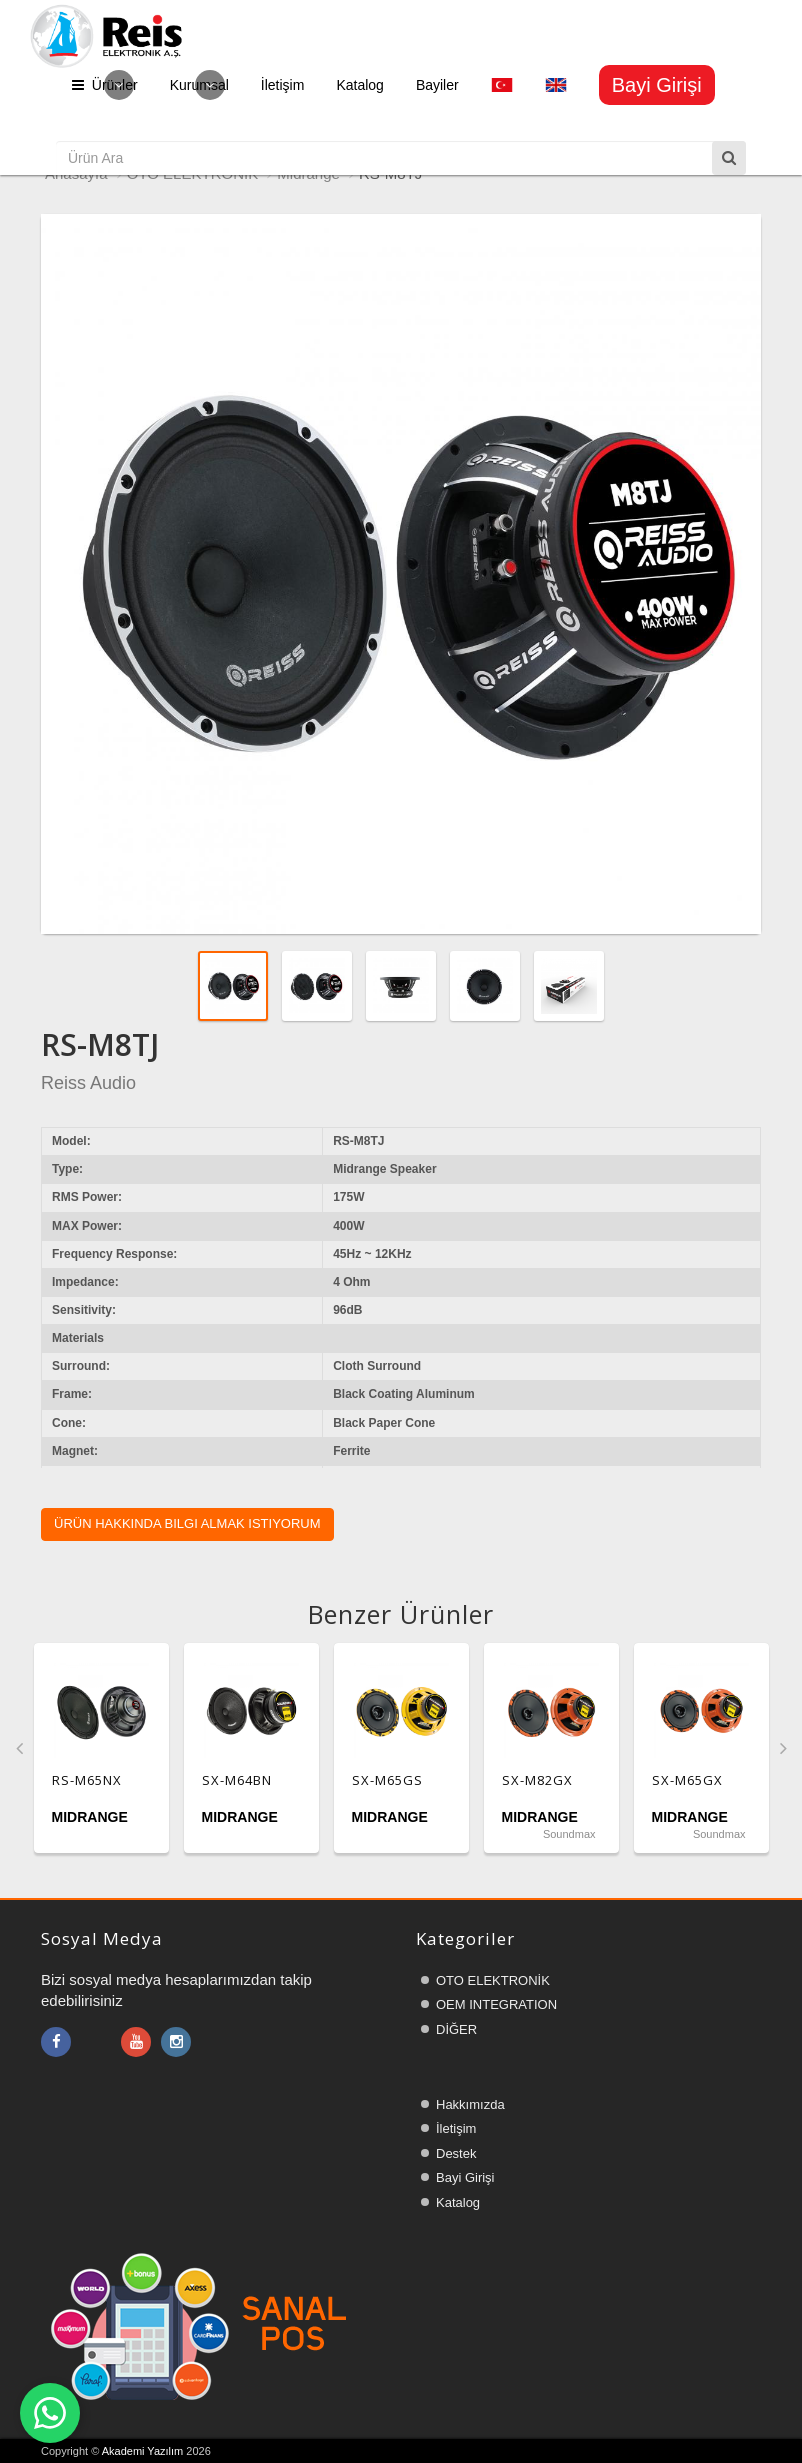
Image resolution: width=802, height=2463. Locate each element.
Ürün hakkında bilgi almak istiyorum (187, 1523)
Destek (456, 2153)
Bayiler (437, 85)
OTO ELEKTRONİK (493, 1980)
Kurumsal (199, 85)
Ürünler (105, 85)
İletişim (283, 85)
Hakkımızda (470, 2104)
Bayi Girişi (465, 2177)
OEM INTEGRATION (496, 2004)
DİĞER (456, 2029)
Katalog (359, 85)
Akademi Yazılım (143, 2451)
